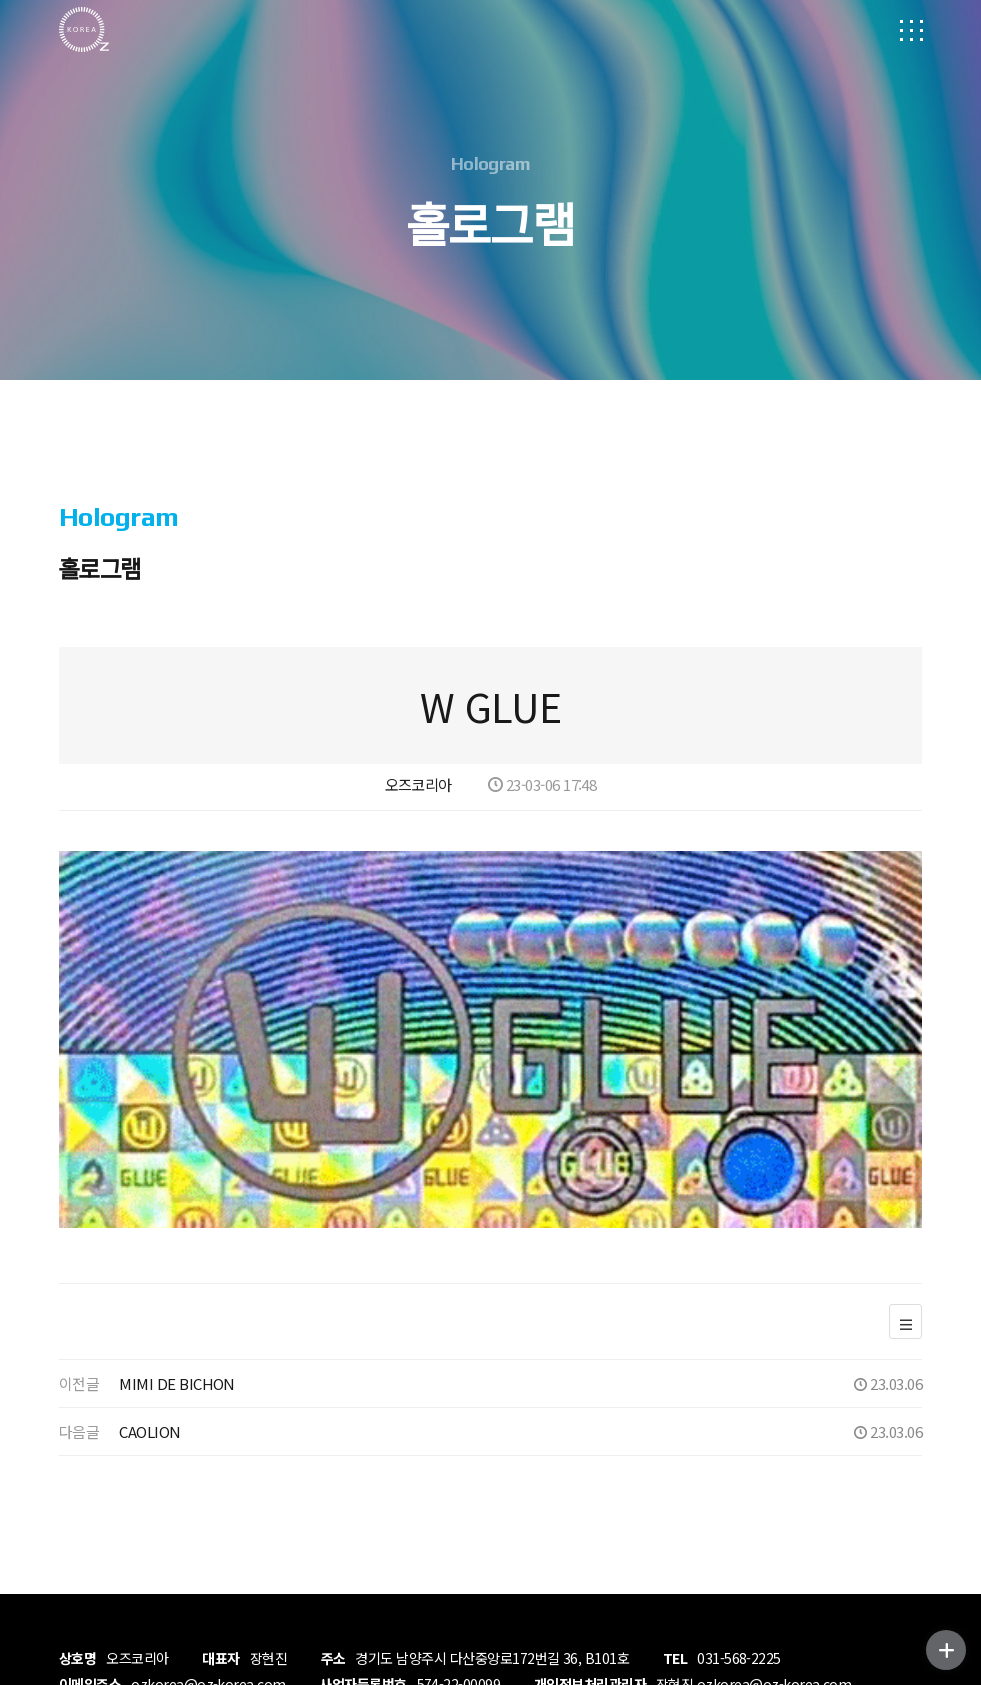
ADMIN (86, 1620)
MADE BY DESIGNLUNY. (359, 1591)
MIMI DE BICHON (177, 1230)
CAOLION (149, 1278)
